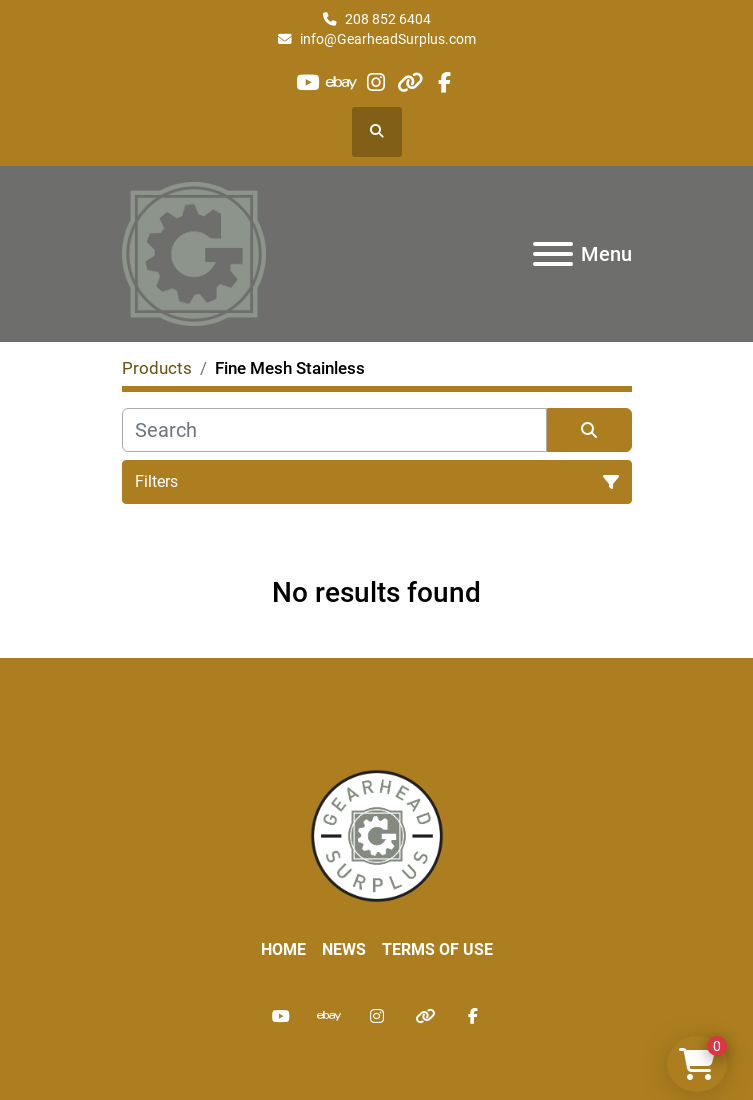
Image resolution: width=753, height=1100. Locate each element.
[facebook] (444, 82)
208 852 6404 (388, 19)
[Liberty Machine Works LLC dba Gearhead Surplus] (377, 834)
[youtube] (307, 82)
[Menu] (553, 254)
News (344, 949)
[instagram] (375, 82)
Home (283, 949)
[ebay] (341, 82)
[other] (410, 82)
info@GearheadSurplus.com (388, 39)
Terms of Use (437, 949)
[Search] (334, 430)
